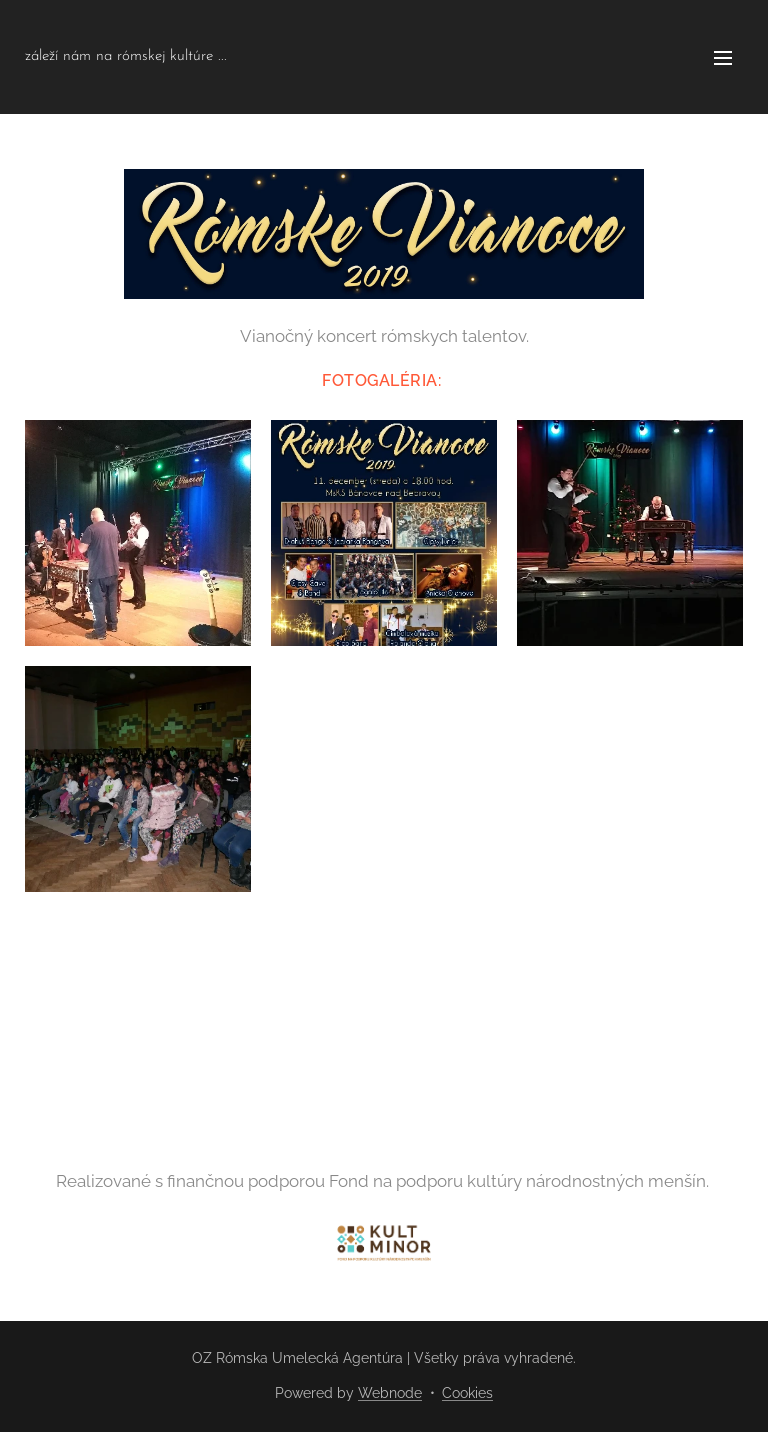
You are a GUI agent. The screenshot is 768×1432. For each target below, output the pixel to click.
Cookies (467, 1393)
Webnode (390, 1393)
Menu (723, 58)
